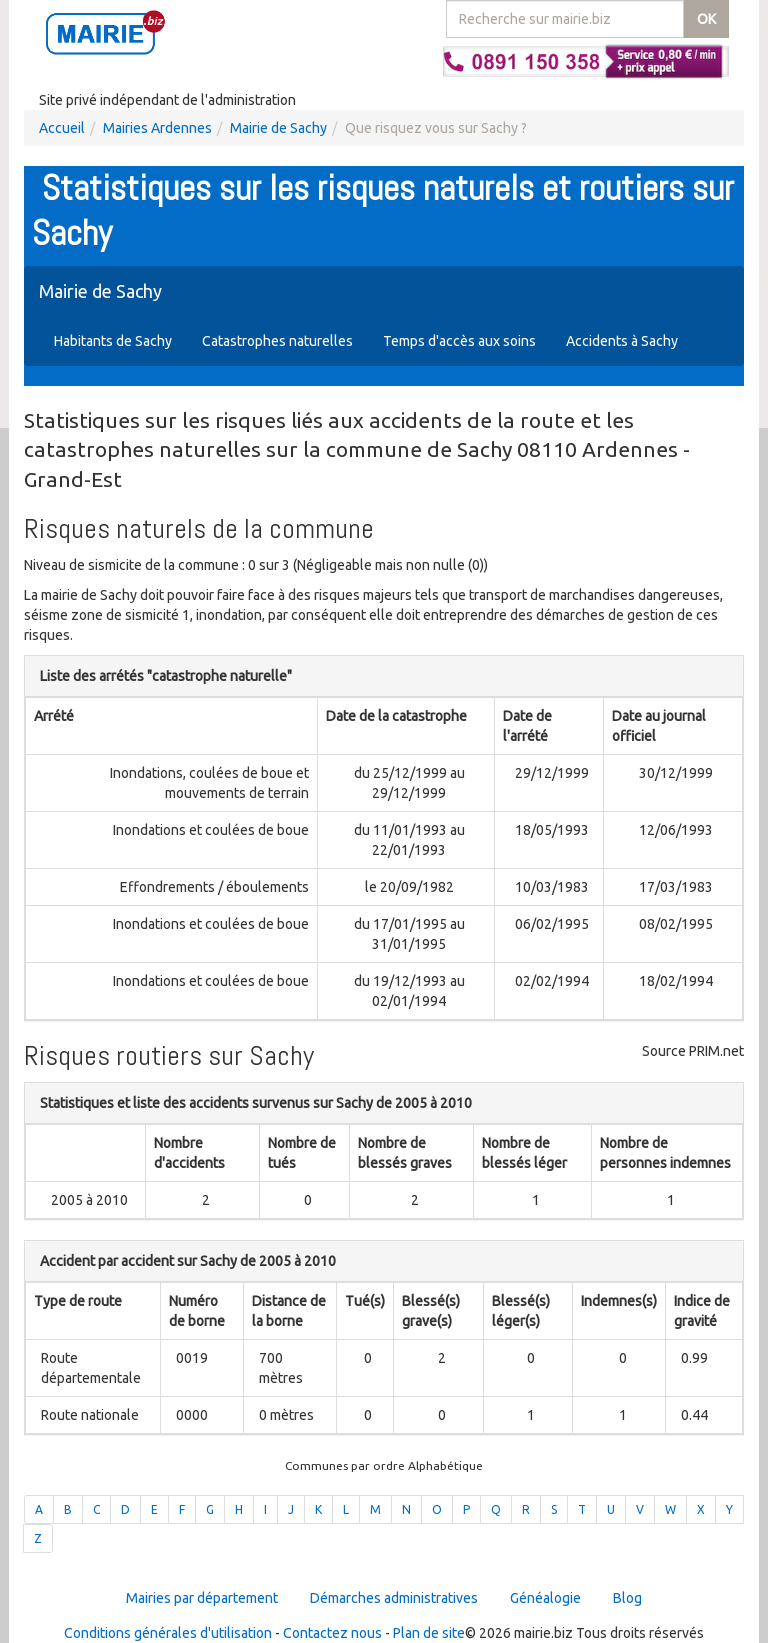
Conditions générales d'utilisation (168, 1633)
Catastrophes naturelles (277, 341)
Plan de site (429, 1633)
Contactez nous (332, 1633)
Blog (627, 1598)
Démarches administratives (394, 1598)
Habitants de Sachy (113, 341)
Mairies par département (202, 1598)
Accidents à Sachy (622, 341)
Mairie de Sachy (278, 128)
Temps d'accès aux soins (459, 341)
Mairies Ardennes (157, 128)
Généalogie (545, 1598)
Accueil (62, 128)
